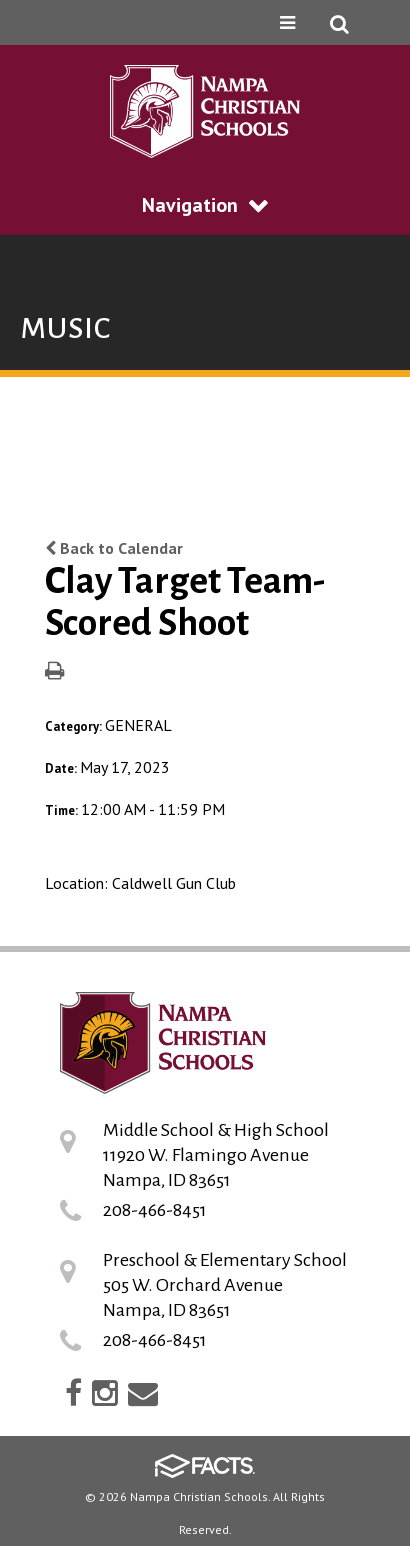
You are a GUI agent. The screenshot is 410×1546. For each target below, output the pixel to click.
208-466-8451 (155, 1210)
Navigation (205, 205)
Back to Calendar (114, 548)
